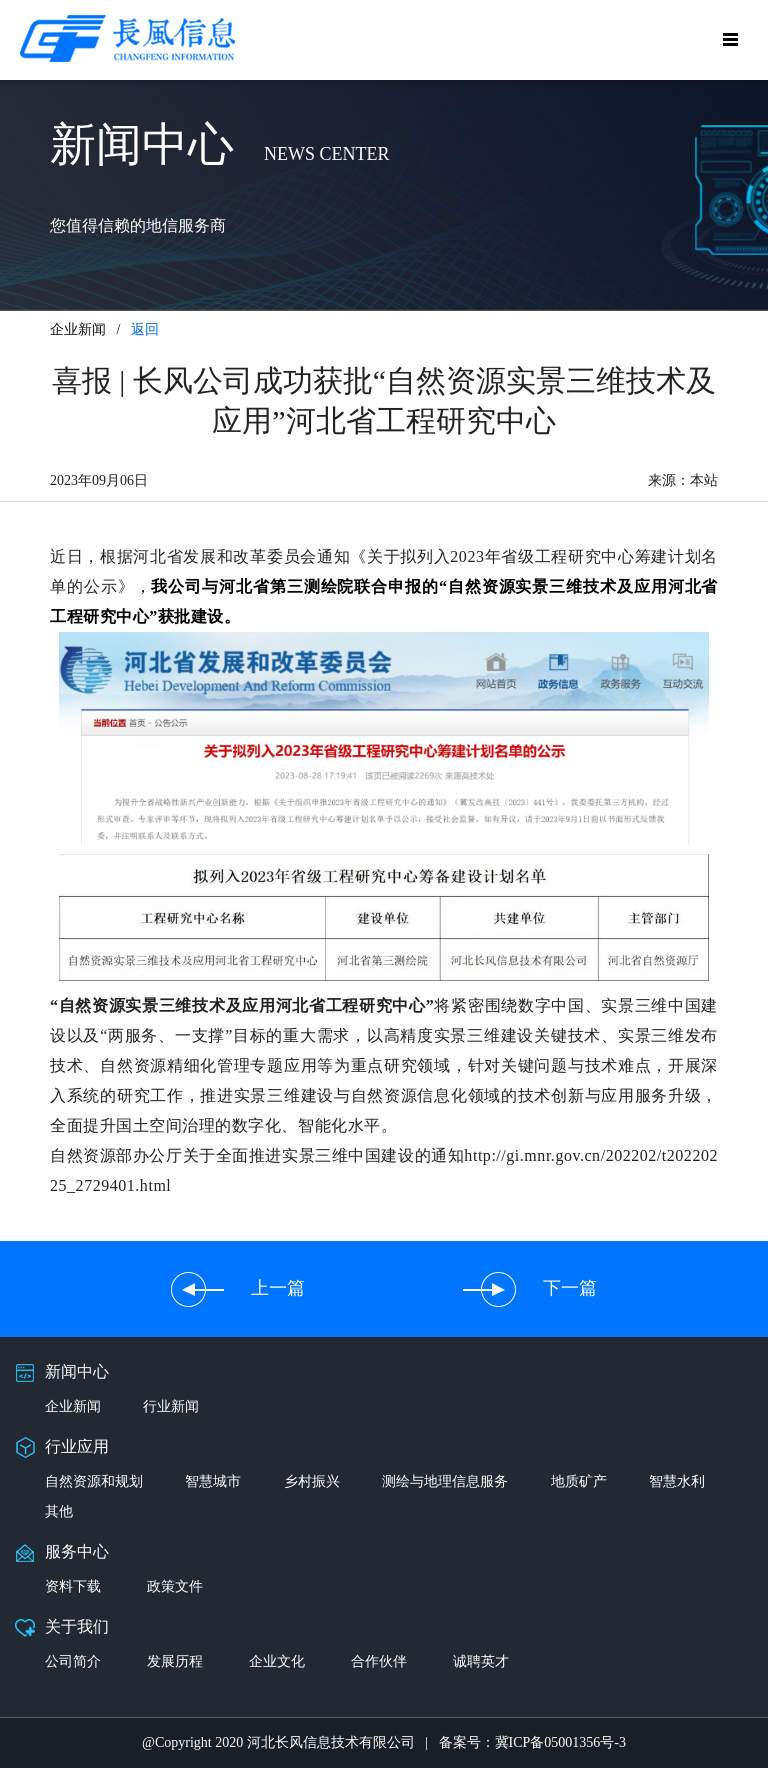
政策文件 (175, 1586)
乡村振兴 (312, 1481)
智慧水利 (677, 1481)
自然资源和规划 (94, 1481)
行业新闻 (171, 1406)
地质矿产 (579, 1481)
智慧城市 (213, 1481)
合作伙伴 (379, 1661)
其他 (59, 1511)
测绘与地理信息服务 (445, 1481)
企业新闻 (73, 1406)
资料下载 (73, 1586)
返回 (145, 329)
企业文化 (277, 1661)
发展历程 (175, 1661)
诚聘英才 (481, 1661)
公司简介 (73, 1661)
